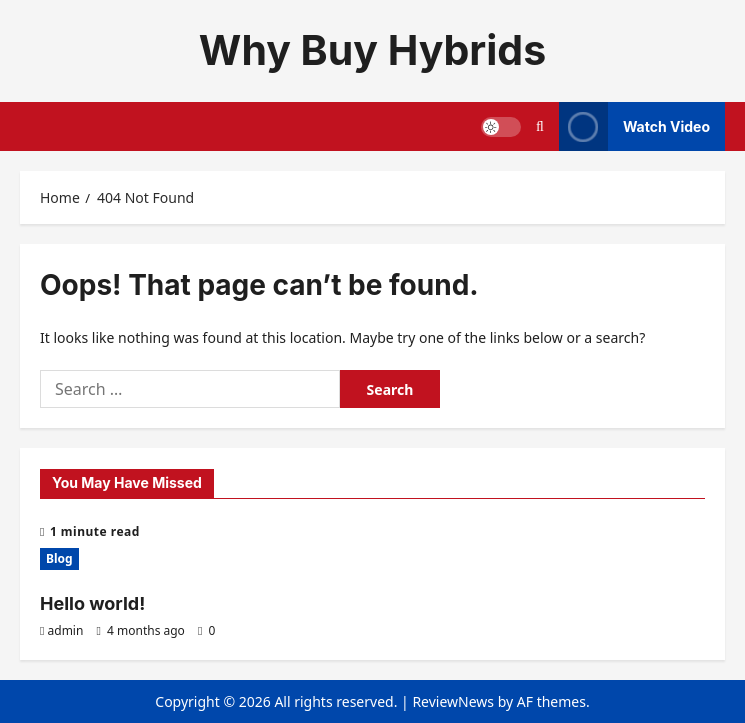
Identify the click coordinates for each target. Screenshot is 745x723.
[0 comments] (206, 630)
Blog (59, 558)
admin (66, 630)
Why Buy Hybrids (372, 50)
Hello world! (92, 603)
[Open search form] (540, 126)
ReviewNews (453, 701)
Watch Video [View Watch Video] (634, 126)
